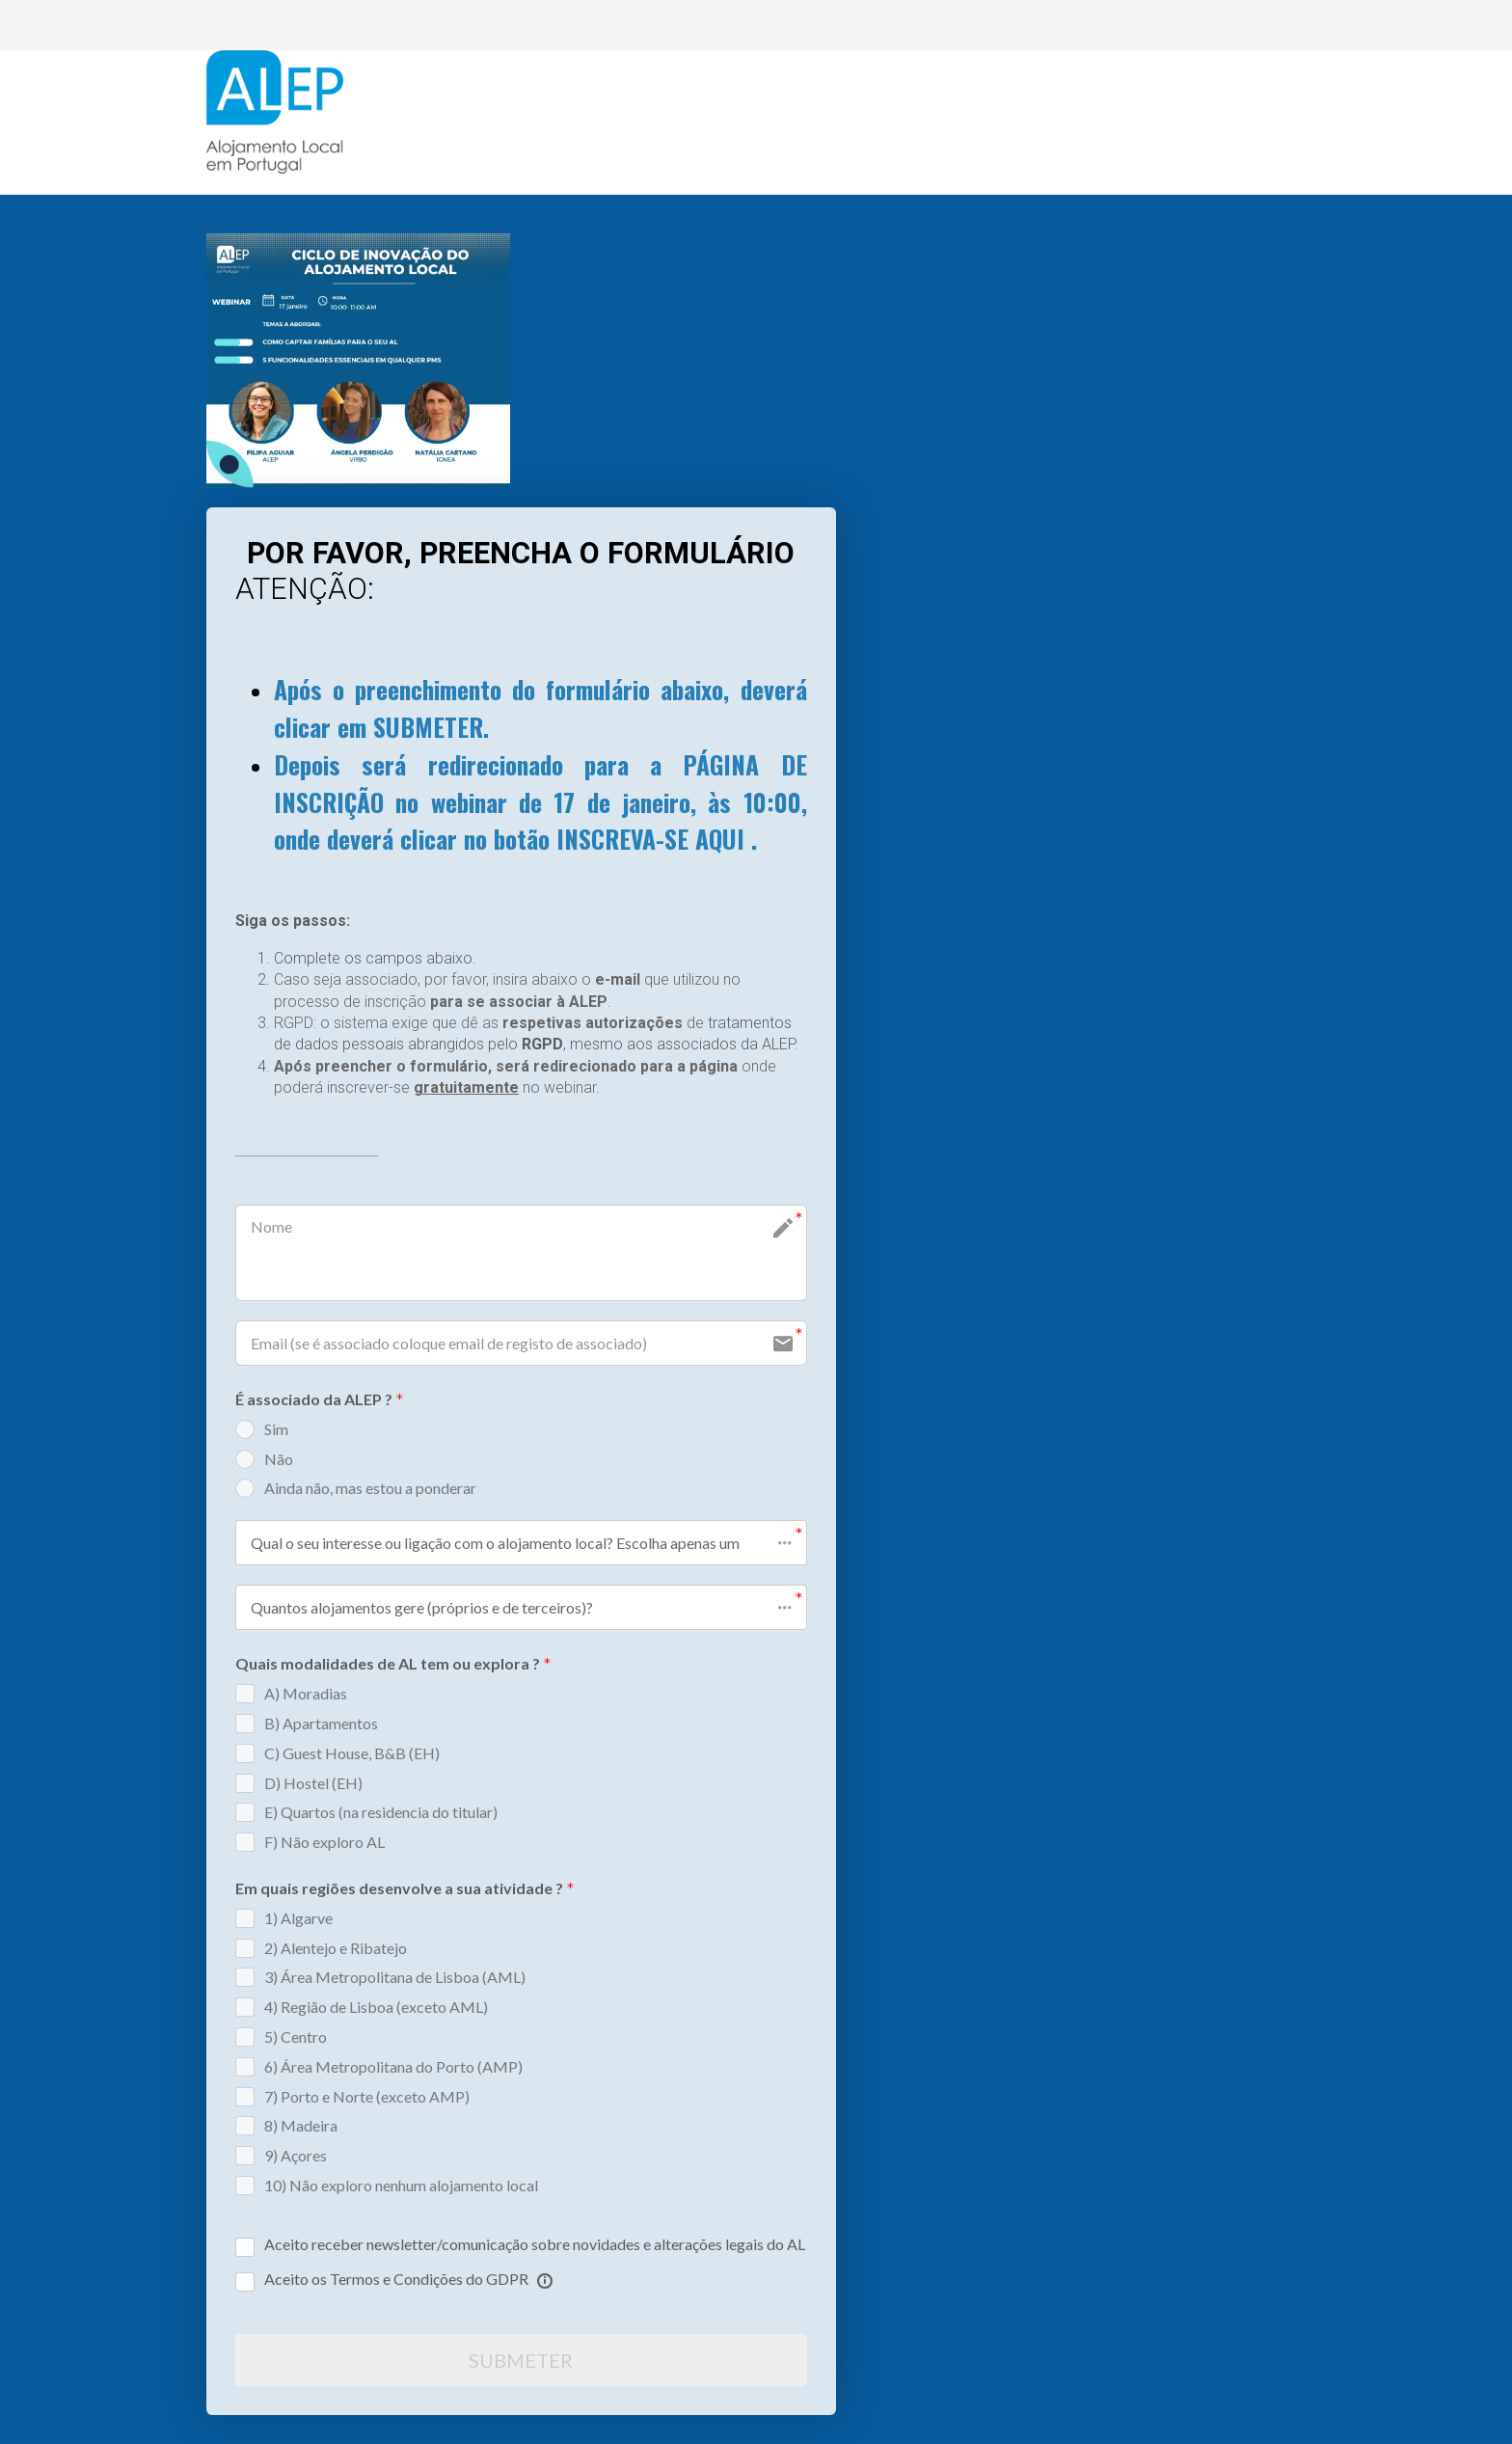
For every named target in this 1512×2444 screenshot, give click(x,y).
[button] (521, 1542)
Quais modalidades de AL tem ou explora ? (393, 1665)
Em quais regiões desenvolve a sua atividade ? (405, 1890)
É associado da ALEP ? (319, 1401)
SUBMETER (521, 2360)
